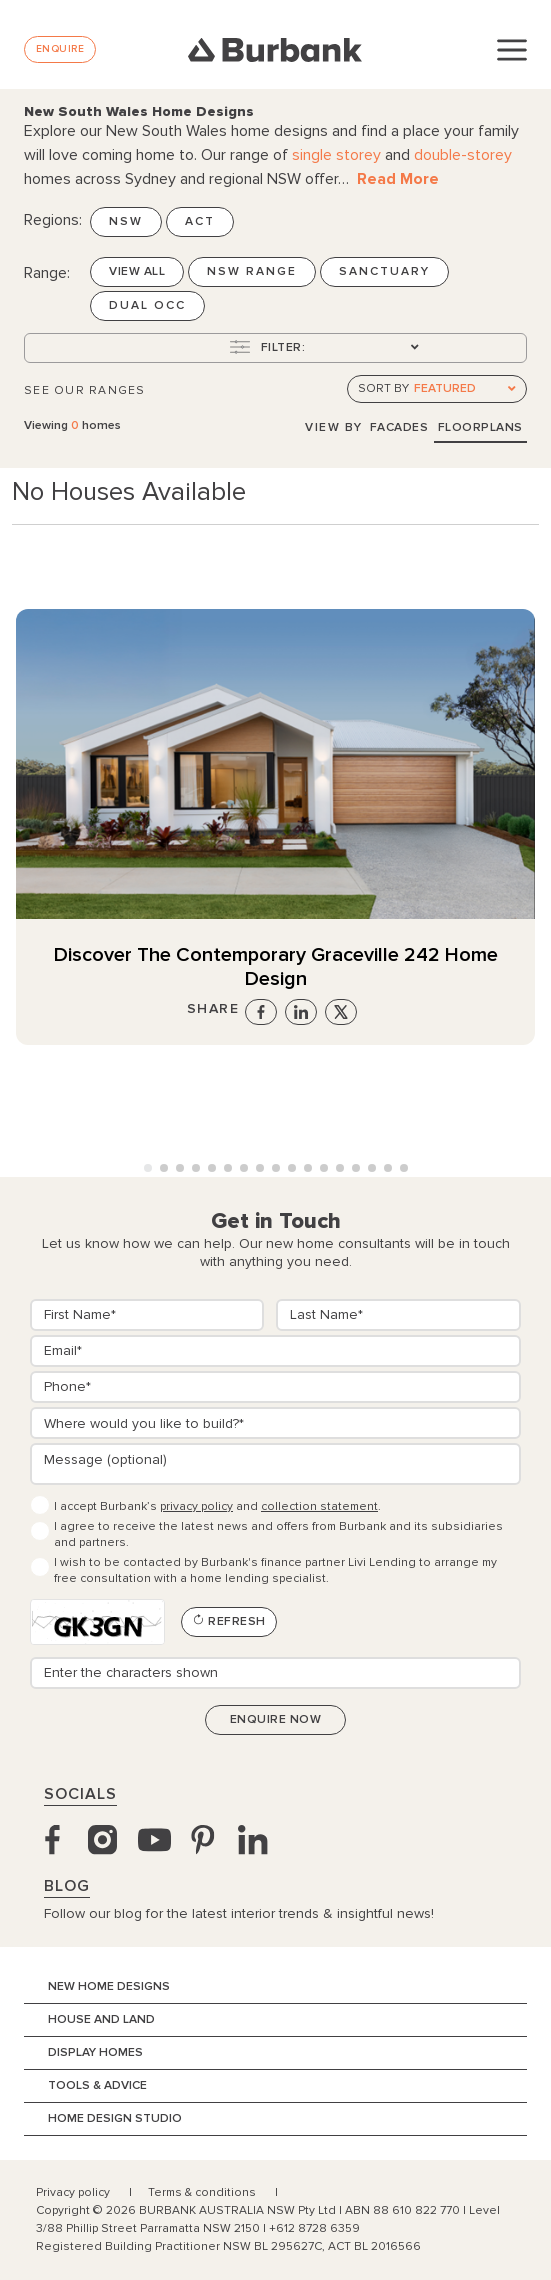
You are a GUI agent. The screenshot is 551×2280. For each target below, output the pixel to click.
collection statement (319, 1506)
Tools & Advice (97, 2085)
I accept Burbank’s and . (217, 1506)
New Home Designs (109, 1986)
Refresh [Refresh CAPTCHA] (229, 1621)
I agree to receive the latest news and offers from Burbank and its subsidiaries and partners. (278, 1534)
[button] (148, 1168)
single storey (336, 155)
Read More (398, 179)
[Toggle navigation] (512, 49)
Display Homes (95, 2052)
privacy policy (196, 1506)
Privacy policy (74, 2192)
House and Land (101, 2019)
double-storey (463, 155)
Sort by (383, 388)
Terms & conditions (203, 2192)
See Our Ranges (85, 390)
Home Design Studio (115, 2118)
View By (334, 427)
